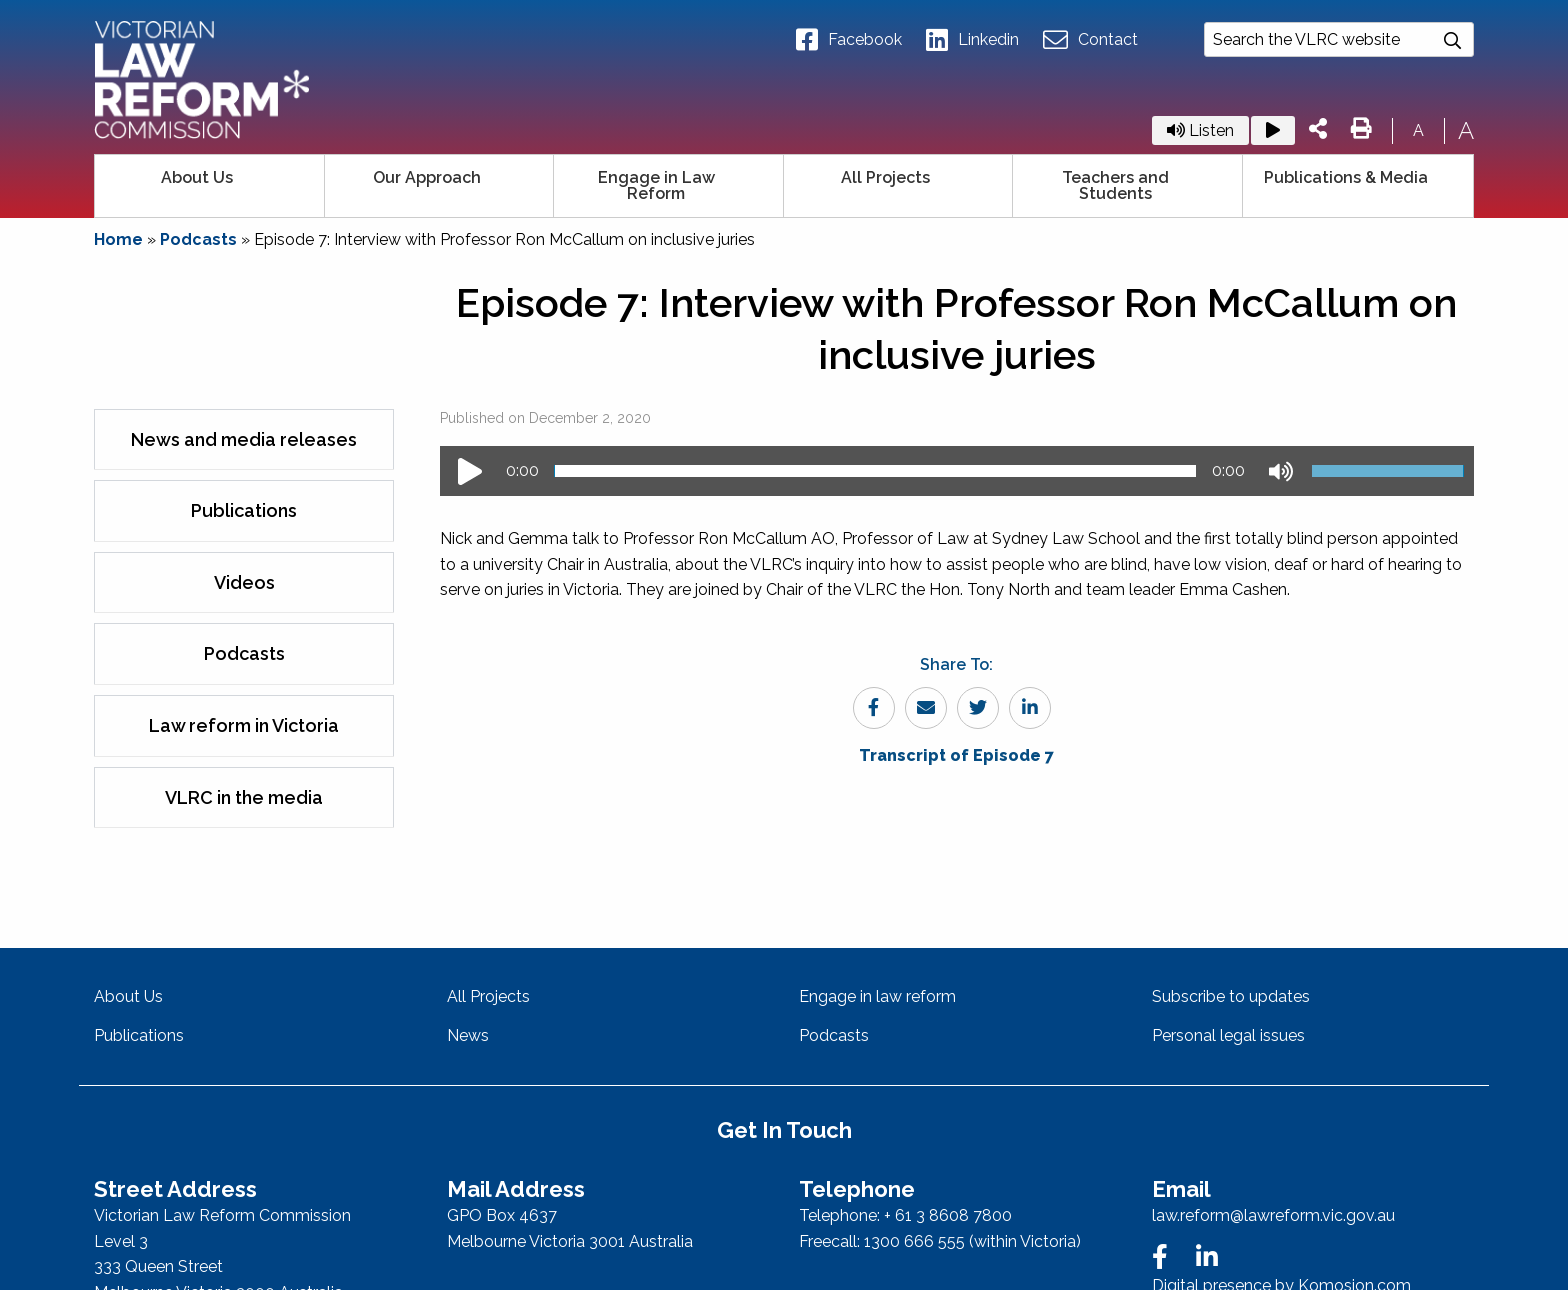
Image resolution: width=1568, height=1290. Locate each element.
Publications (244, 510)
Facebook (849, 40)
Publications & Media (1346, 177)
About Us (197, 177)
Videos (244, 582)
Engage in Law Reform (656, 185)
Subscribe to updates (1231, 996)
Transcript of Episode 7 (956, 755)
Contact (1090, 40)
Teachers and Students (1115, 185)
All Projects (885, 177)
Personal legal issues (1228, 1035)
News (468, 1035)
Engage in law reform (877, 996)
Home (118, 239)
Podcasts (198, 239)
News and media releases (244, 439)
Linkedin (972, 40)
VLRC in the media (244, 797)
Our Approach (427, 177)
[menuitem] (210, 186)
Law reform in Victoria (244, 725)
